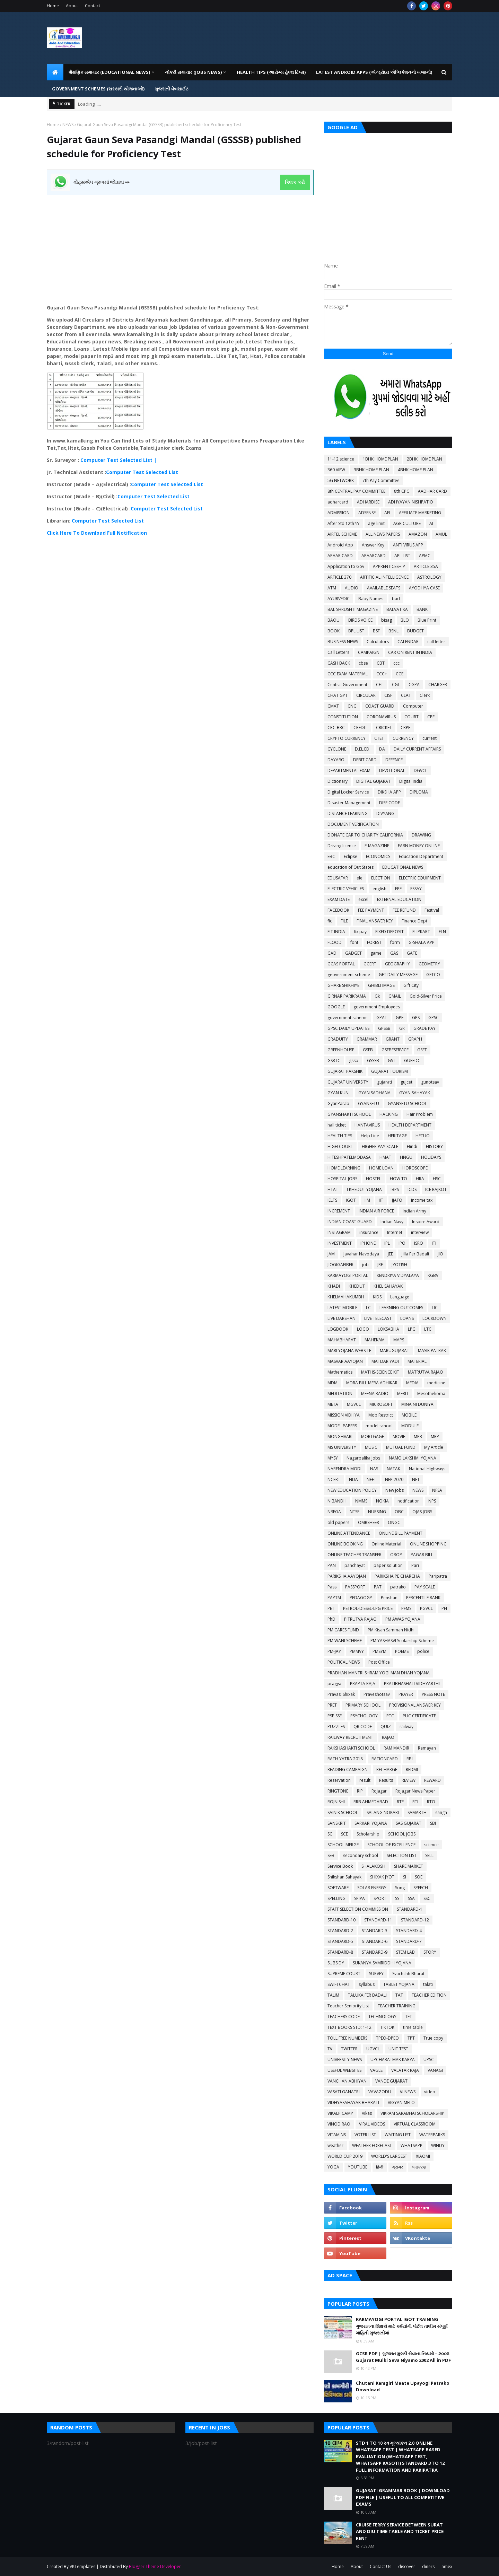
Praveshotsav (377, 1694)
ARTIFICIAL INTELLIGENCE (384, 577)
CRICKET (384, 727)
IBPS (395, 1189)
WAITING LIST (398, 2135)
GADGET (353, 953)
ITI (434, 1243)
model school (379, 1426)
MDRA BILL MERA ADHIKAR (371, 1383)
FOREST (374, 942)
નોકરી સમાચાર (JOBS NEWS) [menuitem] (193, 72)
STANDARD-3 (374, 1931)
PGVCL (426, 1608)
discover (406, 2566)
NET (416, 1479)
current (429, 738)
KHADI (333, 1286)
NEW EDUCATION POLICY (352, 1490)
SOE (418, 1877)
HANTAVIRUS (367, 1125)
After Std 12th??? (343, 523)
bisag (386, 620)
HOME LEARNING (343, 1168)
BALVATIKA (397, 609)
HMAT (385, 1157)
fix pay (360, 932)
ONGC (394, 1522)
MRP (435, 1436)
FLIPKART (421, 932)
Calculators (378, 642)
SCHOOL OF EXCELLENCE (391, 1845)
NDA (353, 1479)
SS (397, 1898)
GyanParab (338, 1103)
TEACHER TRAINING (396, 2006)
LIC (435, 1308)
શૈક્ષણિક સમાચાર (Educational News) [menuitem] (109, 72)
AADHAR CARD (432, 491)
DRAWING (421, 835)
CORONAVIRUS (381, 717)
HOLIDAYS (431, 1157)
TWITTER (349, 2049)
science (431, 1845)
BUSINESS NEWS (342, 642)
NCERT (333, 1479)
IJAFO (397, 1200)
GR (402, 1028)
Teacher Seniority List (348, 2006)
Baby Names (370, 599)
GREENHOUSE (340, 1050)
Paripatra (438, 1576)
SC (329, 1834)
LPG (411, 1329)
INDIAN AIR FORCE (376, 1211)
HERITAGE (397, 1136)
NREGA (334, 1512)
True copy (433, 2038)
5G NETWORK (340, 480)
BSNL (393, 631)
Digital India (410, 781)
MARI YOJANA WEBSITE (349, 1350)
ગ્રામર (397, 2167)
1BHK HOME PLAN (380, 459)
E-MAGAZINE (377, 846)
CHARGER (437, 684)
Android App (340, 545)
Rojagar (379, 1791)
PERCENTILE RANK (423, 1598)
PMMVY (357, 1651)
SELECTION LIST (402, 1855)
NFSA (437, 1490)
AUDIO (351, 588)
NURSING (377, 1512)
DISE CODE (389, 803)
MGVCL (354, 1404)
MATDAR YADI (385, 1361)
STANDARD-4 (409, 1931)
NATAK (393, 1469)
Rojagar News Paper (415, 1791)
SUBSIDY (335, 1963)
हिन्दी (379, 2167)
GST (391, 1060)
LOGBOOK (337, 1329)
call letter (436, 642)
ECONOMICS (378, 856)
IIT (381, 1200)
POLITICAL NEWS (343, 1662)
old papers (338, 1522)
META (332, 1404)
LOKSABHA (388, 1329)
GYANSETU (368, 1103)
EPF (398, 889)
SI (404, 1877)
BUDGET (415, 631)
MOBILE (409, 1415)
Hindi (412, 1146)
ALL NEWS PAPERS (383, 534)
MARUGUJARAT (394, 1350)
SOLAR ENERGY (371, 1888)
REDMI (412, 1769)
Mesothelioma (431, 1393)
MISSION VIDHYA (343, 1415)
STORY (429, 1952)
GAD (331, 953)
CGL (396, 684)
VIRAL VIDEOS (372, 2124)
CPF (431, 717)
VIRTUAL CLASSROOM (415, 2124)
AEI (387, 513)
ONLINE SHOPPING (428, 1544)
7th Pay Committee (381, 480)
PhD (331, 1619)
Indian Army (414, 1211)
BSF (376, 631)
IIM (367, 1200)
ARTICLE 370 (339, 577)
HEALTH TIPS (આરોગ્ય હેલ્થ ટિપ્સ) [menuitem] (271, 72)
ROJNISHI (336, 1802)
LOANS (407, 1318)
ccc (396, 663)
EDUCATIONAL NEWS (402, 867)
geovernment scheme (348, 975)
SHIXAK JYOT (382, 1877)
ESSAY (416, 889)
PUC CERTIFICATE (419, 1716)
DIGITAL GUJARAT (373, 781)
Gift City (411, 985)
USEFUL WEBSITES (344, 2070)
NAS (374, 1469)
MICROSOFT (381, 1404)
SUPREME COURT (343, 1974)
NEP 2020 (394, 1479)
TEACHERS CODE (343, 2016)
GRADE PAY (424, 1028)
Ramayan (427, 1748)
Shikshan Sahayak (344, 1877)
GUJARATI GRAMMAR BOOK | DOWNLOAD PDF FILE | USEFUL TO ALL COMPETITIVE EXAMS (403, 2497)
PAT (378, 1587)
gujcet (406, 1082)
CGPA (414, 684)
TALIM (333, 1995)
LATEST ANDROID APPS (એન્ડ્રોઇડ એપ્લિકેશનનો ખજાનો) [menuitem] (374, 72)
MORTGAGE (372, 1436)
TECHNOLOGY (382, 2016)
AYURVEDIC (338, 599)
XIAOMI (423, 2156)
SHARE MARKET (408, 1866)
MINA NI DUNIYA (417, 1404)
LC (368, 1308)
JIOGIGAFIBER (340, 1265)
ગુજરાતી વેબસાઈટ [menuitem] (172, 89)
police (423, 1651)
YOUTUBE (357, 2167)
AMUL (441, 534)
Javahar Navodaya (361, 1254)
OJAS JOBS (422, 1512)
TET (408, 2016)
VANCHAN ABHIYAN (347, 2081)
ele (359, 878)
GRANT (393, 1039)
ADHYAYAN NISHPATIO (410, 502)
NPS (432, 1501)
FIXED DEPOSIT (389, 932)
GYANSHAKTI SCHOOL (349, 1114)
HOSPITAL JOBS (342, 1179)
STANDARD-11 (378, 1920)
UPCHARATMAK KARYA (392, 2059)
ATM (331, 588)
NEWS (67, 125)
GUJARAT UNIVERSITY (347, 1082)
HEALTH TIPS (339, 1136)
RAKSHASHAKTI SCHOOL (351, 1748)
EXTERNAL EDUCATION (399, 899)
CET (379, 684)
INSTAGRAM (339, 1232)
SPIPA (359, 1898)
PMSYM (379, 1651)
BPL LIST (356, 631)
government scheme (347, 1017)
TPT (411, 2038)
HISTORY (434, 1146)
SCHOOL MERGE (343, 1845)
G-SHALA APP (422, 942)
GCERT (370, 964)
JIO (440, 1254)
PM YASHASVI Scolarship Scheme (402, 1641)
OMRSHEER (368, 1522)
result (364, 1780)
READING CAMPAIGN (347, 1769)
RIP (360, 1791)
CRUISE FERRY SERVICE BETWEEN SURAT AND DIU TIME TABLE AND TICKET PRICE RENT (400, 2531)
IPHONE (368, 1243)
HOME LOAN (381, 1168)
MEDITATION (339, 1393)
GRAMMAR (367, 1039)
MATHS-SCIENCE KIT (380, 1372)
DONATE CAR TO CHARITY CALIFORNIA (365, 835)
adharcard (337, 502)
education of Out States (350, 867)
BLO (405, 620)
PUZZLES (336, 1726)
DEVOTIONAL (392, 770)
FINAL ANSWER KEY (375, 921)
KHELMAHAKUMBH (345, 1297)
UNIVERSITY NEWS (344, 2059)
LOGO (363, 1329)
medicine (436, 1383)
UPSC (428, 2059)
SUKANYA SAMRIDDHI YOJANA (382, 1963)
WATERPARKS (432, 2135)
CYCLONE (336, 749)
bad (396, 599)
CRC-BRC (336, 727)
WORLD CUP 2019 (344, 2156)
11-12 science (340, 459)
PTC (390, 1716)
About (72, 6)
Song (400, 1888)
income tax (421, 1200)
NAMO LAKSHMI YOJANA (412, 1458)
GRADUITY (337, 1039)
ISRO (418, 1243)
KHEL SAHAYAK (388, 1286)
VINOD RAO (338, 2124)
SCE (344, 1834)
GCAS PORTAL (341, 964)
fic (329, 921)
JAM (331, 1254)
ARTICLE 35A (426, 566)
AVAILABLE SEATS (383, 588)
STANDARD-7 (409, 1941)
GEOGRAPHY (397, 964)
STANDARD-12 (415, 1920)
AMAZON (418, 534)
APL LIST (402, 556)
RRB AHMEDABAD (370, 1802)
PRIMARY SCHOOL (362, 1705)
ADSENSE (367, 513)
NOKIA (382, 1501)
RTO (431, 1802)
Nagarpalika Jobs (363, 1458)
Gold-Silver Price (426, 996)
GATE (412, 953)
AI (431, 523)
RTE (400, 1802)
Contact (92, 6)
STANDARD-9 (374, 1952)
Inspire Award (425, 1222)
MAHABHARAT (341, 1340)
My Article (433, 1447)
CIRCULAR (366, 695)
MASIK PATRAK (432, 1350)
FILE (344, 921)
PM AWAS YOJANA (402, 1619)
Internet (394, 1232)
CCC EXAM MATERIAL (347, 674)
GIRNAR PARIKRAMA (346, 996)
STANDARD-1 (409, 1909)
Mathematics (339, 1372)
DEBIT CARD (365, 760)
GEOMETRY (429, 964)
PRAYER (406, 1694)
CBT (381, 663)
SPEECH (420, 1888)
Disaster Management (348, 803)
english (379, 889)
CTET (379, 738)
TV (329, 2049)
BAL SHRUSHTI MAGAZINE (352, 609)
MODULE (410, 1426)
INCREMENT (338, 1211)
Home (53, 6)
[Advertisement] (180, 243)
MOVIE (399, 1436)
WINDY (438, 2145)
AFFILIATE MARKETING (420, 513)
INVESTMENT (339, 1243)
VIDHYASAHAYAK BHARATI (353, 2102)
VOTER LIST (365, 2135)
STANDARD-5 (340, 1941)
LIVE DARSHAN (341, 1318)
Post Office (379, 1662)
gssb (353, 1060)
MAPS (398, 1340)
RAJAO (388, 1737)
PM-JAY (334, 1651)
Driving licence (341, 846)
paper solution (388, 1565)
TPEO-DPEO (387, 2038)
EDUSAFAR (337, 878)
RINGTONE (337, 1791)
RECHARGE (386, 1769)
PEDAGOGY (361, 1598)
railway (406, 1726)
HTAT (332, 1189)
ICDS (412, 1189)
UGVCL (373, 2049)
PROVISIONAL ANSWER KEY (415, 1705)
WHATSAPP (411, 2145)
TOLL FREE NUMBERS (347, 2038)
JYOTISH (399, 1265)
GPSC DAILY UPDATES (348, 1028)
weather (335, 2145)
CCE (399, 674)
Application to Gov (345, 566)
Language (399, 1297)
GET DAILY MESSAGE (398, 975)
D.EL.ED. (362, 749)
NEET (371, 1479)
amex (446, 2566)
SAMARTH (417, 1812)
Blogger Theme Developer (155, 2566)
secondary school (360, 1855)
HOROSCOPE (415, 1168)
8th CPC (401, 491)
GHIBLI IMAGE (381, 985)
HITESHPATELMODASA (349, 1157)
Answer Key (373, 545)
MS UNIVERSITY (341, 1447)
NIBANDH (337, 1501)
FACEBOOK (338, 910)
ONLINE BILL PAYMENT (400, 1533)
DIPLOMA (419, 792)
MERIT (403, 1393)
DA (382, 749)
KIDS (377, 1297)
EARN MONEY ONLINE (419, 846)
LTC (427, 1329)
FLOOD (334, 942)
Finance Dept (414, 921)
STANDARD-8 (340, 1952)
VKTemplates (82, 2566)
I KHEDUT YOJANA (364, 1189)
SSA (411, 1898)
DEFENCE (394, 760)
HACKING (388, 1114)
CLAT (406, 695)
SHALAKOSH (373, 1866)
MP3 (418, 1436)
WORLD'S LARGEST (389, 2156)
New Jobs (394, 1490)
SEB (330, 1855)
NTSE (354, 1512)
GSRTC (333, 1060)
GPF (399, 1017)
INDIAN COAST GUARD (349, 1222)
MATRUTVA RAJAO (425, 1372)
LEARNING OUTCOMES (401, 1308)
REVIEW (408, 1780)
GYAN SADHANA (374, 1093)
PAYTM (334, 1598)
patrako (398, 1587)
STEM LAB (405, 1952)
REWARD (432, 1780)
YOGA (333, 2167)
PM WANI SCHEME (344, 1641)
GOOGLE (336, 1007)
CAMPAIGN (368, 652)
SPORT (380, 1898)
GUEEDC (412, 1060)
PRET (332, 1705)
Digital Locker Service (348, 792)
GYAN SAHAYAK (414, 1093)
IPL (387, 1243)
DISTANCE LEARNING (347, 813)
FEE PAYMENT (371, 910)
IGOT (351, 1200)
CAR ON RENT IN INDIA (410, 652)
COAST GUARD (379, 706)
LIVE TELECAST (378, 1318)
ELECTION (380, 878)
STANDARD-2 (340, 1931)
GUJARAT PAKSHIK (344, 1071)
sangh (441, 1812)
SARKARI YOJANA (370, 1823)
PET (330, 1608)
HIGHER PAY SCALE (380, 1146)
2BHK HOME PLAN (424, 459)
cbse (363, 663)
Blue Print (427, 620)
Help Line (370, 1136)
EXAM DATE (338, 899)
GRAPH (415, 1039)
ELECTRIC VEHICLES (345, 889)
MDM (332, 1383)
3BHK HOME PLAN (371, 470)
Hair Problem (419, 1114)
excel (363, 899)
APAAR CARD (340, 556)
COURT (411, 717)
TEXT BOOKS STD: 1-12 (349, 2027)
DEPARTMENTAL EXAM (348, 770)
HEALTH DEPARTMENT (409, 1125)
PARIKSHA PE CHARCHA (397, 1576)
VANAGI (435, 2070)
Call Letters (338, 652)
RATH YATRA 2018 (345, 1759)
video (429, 2092)
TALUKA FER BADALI (367, 1995)
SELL (429, 1855)
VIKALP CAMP (340, 2113)
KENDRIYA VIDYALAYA (398, 1275)
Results (386, 1780)
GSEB (368, 1050)
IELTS (332, 1200)
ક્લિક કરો (295, 182)
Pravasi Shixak (341, 1694)
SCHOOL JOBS (401, 1834)
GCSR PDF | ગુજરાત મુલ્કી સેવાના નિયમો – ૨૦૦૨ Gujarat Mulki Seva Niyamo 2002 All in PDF (403, 2357)
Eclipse (350, 856)
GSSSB (373, 1060)
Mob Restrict (380, 1415)
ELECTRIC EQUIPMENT (420, 878)
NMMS (361, 1501)
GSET (422, 1050)
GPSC (433, 1017)
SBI (433, 1823)
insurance (368, 1232)
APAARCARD (373, 556)
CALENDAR (408, 642)
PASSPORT (355, 1587)
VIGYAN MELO (401, 2102)
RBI (409, 1759)
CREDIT (360, 727)
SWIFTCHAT (338, 1984)
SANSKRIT (336, 1823)
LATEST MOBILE (342, 1308)
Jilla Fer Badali (415, 1254)
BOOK (333, 631)
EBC (331, 856)
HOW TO (398, 1179)
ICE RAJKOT (436, 1189)
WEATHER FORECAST (372, 2145)
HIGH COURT (340, 1146)
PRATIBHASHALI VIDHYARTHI (412, 1683)
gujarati (384, 1082)
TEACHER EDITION (429, 1995)
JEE (390, 1254)
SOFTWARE (338, 1888)
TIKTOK (387, 2027)
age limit (376, 523)
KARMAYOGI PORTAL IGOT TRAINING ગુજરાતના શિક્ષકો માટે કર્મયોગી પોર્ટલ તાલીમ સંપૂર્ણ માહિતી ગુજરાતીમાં (401, 2326)
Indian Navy (391, 1222)
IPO (402, 1243)
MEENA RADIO (374, 1393)
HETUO (422, 1136)
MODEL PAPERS (342, 1426)
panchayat (354, 1565)
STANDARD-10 (341, 1920)
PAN (331, 1565)
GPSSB (384, 1028)
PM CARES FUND (343, 1630)
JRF (380, 1265)
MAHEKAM (375, 1340)
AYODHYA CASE (424, 588)
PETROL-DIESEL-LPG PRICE (368, 1608)
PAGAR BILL (422, 1555)
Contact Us (380, 2566)
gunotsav (430, 1082)
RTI (415, 1802)
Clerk (425, 695)
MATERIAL (417, 1361)
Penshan (389, 1598)
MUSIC (371, 1447)
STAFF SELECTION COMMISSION (357, 1909)
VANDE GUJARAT (391, 2081)
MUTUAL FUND (400, 1447)
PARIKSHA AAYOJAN (346, 1576)
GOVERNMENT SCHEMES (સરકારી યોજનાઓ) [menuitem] (98, 89)
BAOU (333, 620)
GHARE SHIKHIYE (343, 985)
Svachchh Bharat (408, 1974)
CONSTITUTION (342, 717)
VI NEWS (407, 2092)
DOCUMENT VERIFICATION (353, 824)
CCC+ (381, 674)
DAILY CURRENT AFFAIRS (417, 749)
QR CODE (362, 1726)
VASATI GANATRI (343, 2092)
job (365, 1265)
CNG (352, 706)
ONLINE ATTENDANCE (348, 1533)
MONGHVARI (339, 1436)
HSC (437, 1179)
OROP (396, 1555)
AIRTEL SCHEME (342, 534)
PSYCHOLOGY (364, 1716)
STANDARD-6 (374, 1941)
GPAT (381, 1017)
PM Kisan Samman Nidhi (391, 1630)
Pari (415, 1565)
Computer (413, 706)
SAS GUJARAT (408, 1823)
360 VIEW (336, 470)
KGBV (433, 1275)
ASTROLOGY (429, 577)
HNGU (406, 1157)
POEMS (402, 1651)
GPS (416, 1017)
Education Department (421, 856)
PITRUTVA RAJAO (360, 1619)
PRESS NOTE (433, 1694)
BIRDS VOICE (360, 620)
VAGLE (376, 2070)
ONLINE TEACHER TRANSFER (354, 1555)
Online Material (386, 1544)
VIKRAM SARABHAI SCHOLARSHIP (412, 2113)
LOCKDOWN (434, 1318)
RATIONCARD (384, 1759)
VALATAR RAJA (405, 2070)
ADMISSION (338, 513)
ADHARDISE (368, 502)
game (376, 953)
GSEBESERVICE (395, 1050)
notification (408, 1501)
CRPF (405, 727)
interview (420, 1232)
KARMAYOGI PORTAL (347, 1275)
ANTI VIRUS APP (408, 545)
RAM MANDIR (396, 1748)
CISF (388, 695)
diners (428, 2566)
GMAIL (394, 996)
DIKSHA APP (389, 792)
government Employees (376, 1007)
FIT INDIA (336, 932)
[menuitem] (55, 72)
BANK (422, 609)
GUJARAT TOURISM (389, 1071)
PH (444, 1608)
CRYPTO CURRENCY (346, 738)
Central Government (347, 684)
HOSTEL (373, 1179)
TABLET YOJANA (398, 1984)
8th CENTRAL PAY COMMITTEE (356, 491)
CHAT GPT (337, 695)
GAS (394, 953)
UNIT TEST (398, 2049)
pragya (334, 1683)
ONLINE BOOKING (345, 1544)
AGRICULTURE (407, 523)
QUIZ (385, 1726)
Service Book (340, 1866)
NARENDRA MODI (344, 1469)
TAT (399, 1995)
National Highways (427, 1469)
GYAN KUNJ (338, 1093)
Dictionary (337, 781)
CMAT (333, 706)
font (354, 942)
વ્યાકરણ (419, 2167)
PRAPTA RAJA (362, 1683)
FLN (442, 932)
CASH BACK (338, 663)
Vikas (367, 2113)
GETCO (433, 975)
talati (428, 1984)
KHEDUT (357, 1286)
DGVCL (420, 770)
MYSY (332, 1458)
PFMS (406, 1608)
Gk (377, 996)
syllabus (367, 1984)
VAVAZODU (379, 2092)
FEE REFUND (404, 910)
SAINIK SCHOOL (342, 1812)
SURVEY (376, 1974)
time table (413, 2027)
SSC (426, 1898)
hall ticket (336, 1125)
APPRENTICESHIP (389, 566)
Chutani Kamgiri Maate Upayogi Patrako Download (402, 2386)
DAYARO (335, 760)
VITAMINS (336, 2135)
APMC (424, 556)
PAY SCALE (424, 1587)
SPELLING (336, 1898)
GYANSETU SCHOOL (407, 1103)
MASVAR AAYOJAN (345, 1361)
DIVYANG (385, 813)
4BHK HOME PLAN (415, 470)
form (395, 942)
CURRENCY (403, 738)
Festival (431, 910)
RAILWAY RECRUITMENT (350, 1737)
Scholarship (368, 1834)
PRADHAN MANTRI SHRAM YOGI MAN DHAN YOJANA (378, 1673)
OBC (399, 1512)
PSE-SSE (334, 1716)
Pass (331, 1587)
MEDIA (412, 1383)
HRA (420, 1179)
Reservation (339, 1780)
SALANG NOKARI (383, 1812)
